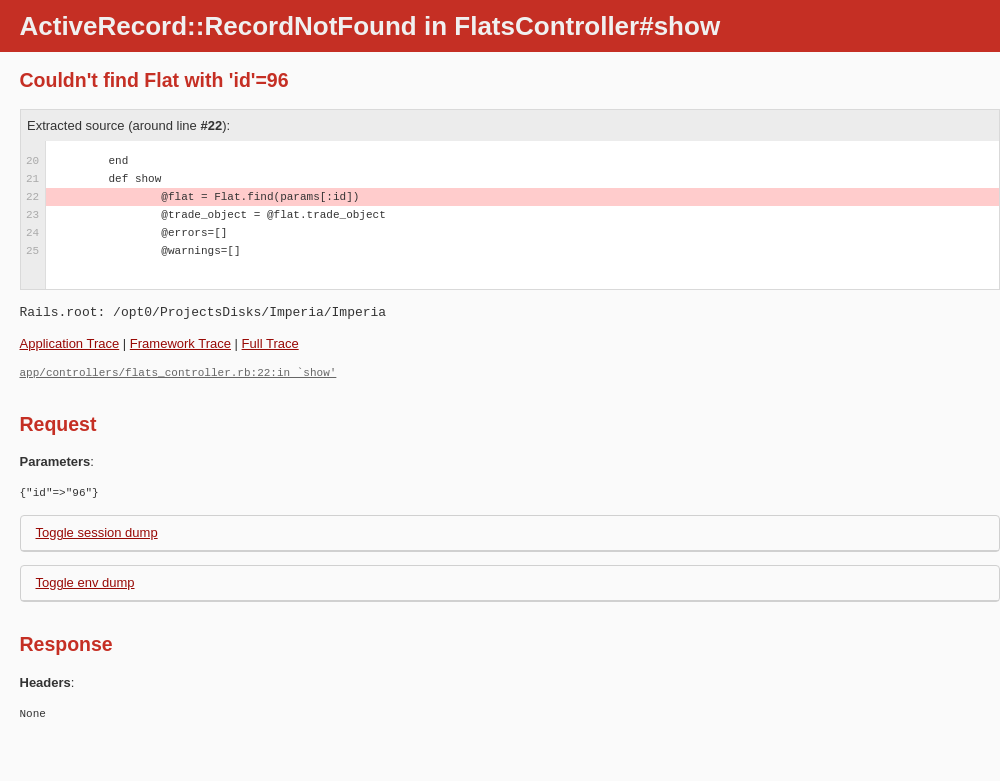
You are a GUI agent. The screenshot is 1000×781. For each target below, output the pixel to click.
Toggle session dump (97, 532)
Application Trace (70, 343)
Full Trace (270, 343)
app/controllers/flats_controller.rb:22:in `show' (178, 372)
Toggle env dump (85, 582)
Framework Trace (180, 343)
